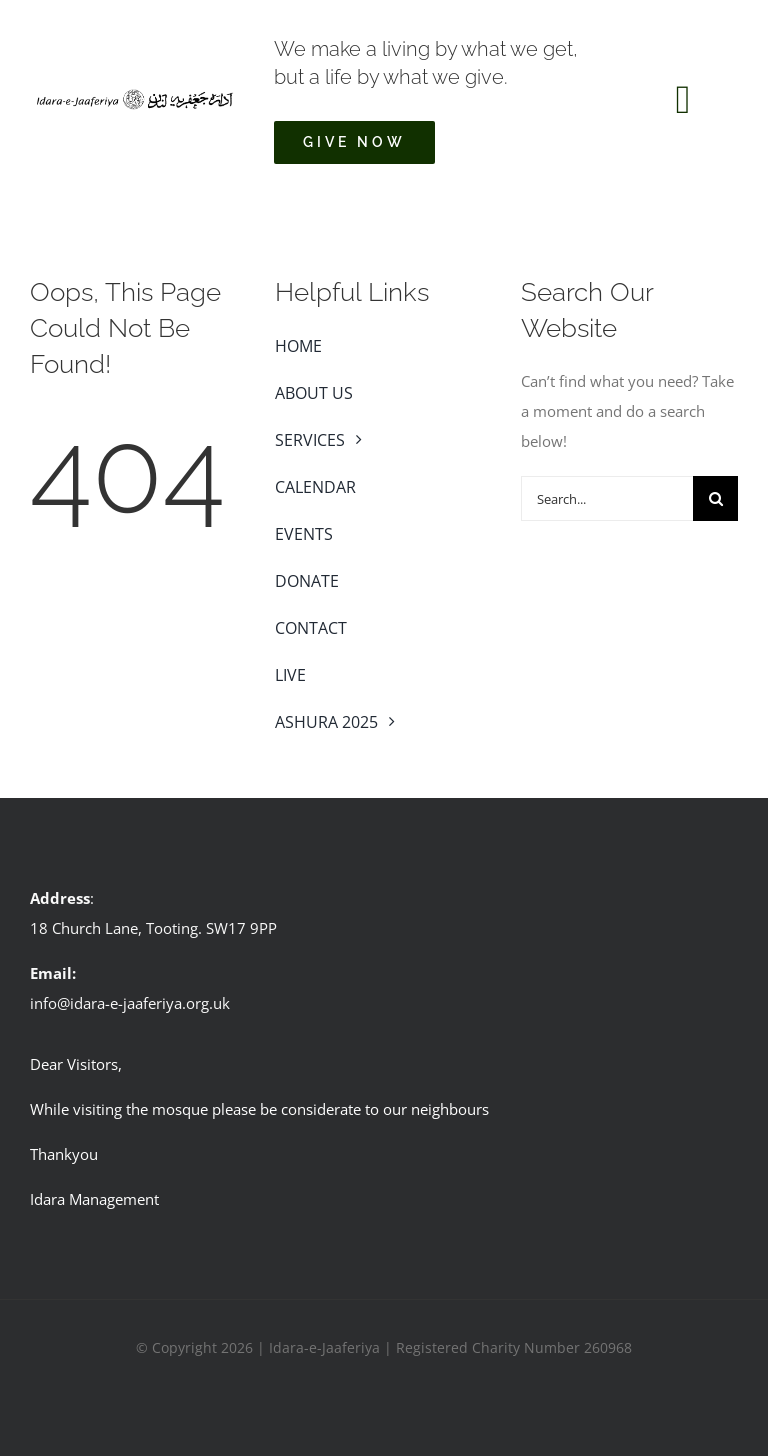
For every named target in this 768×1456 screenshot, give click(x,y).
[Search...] (607, 498)
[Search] (715, 498)
